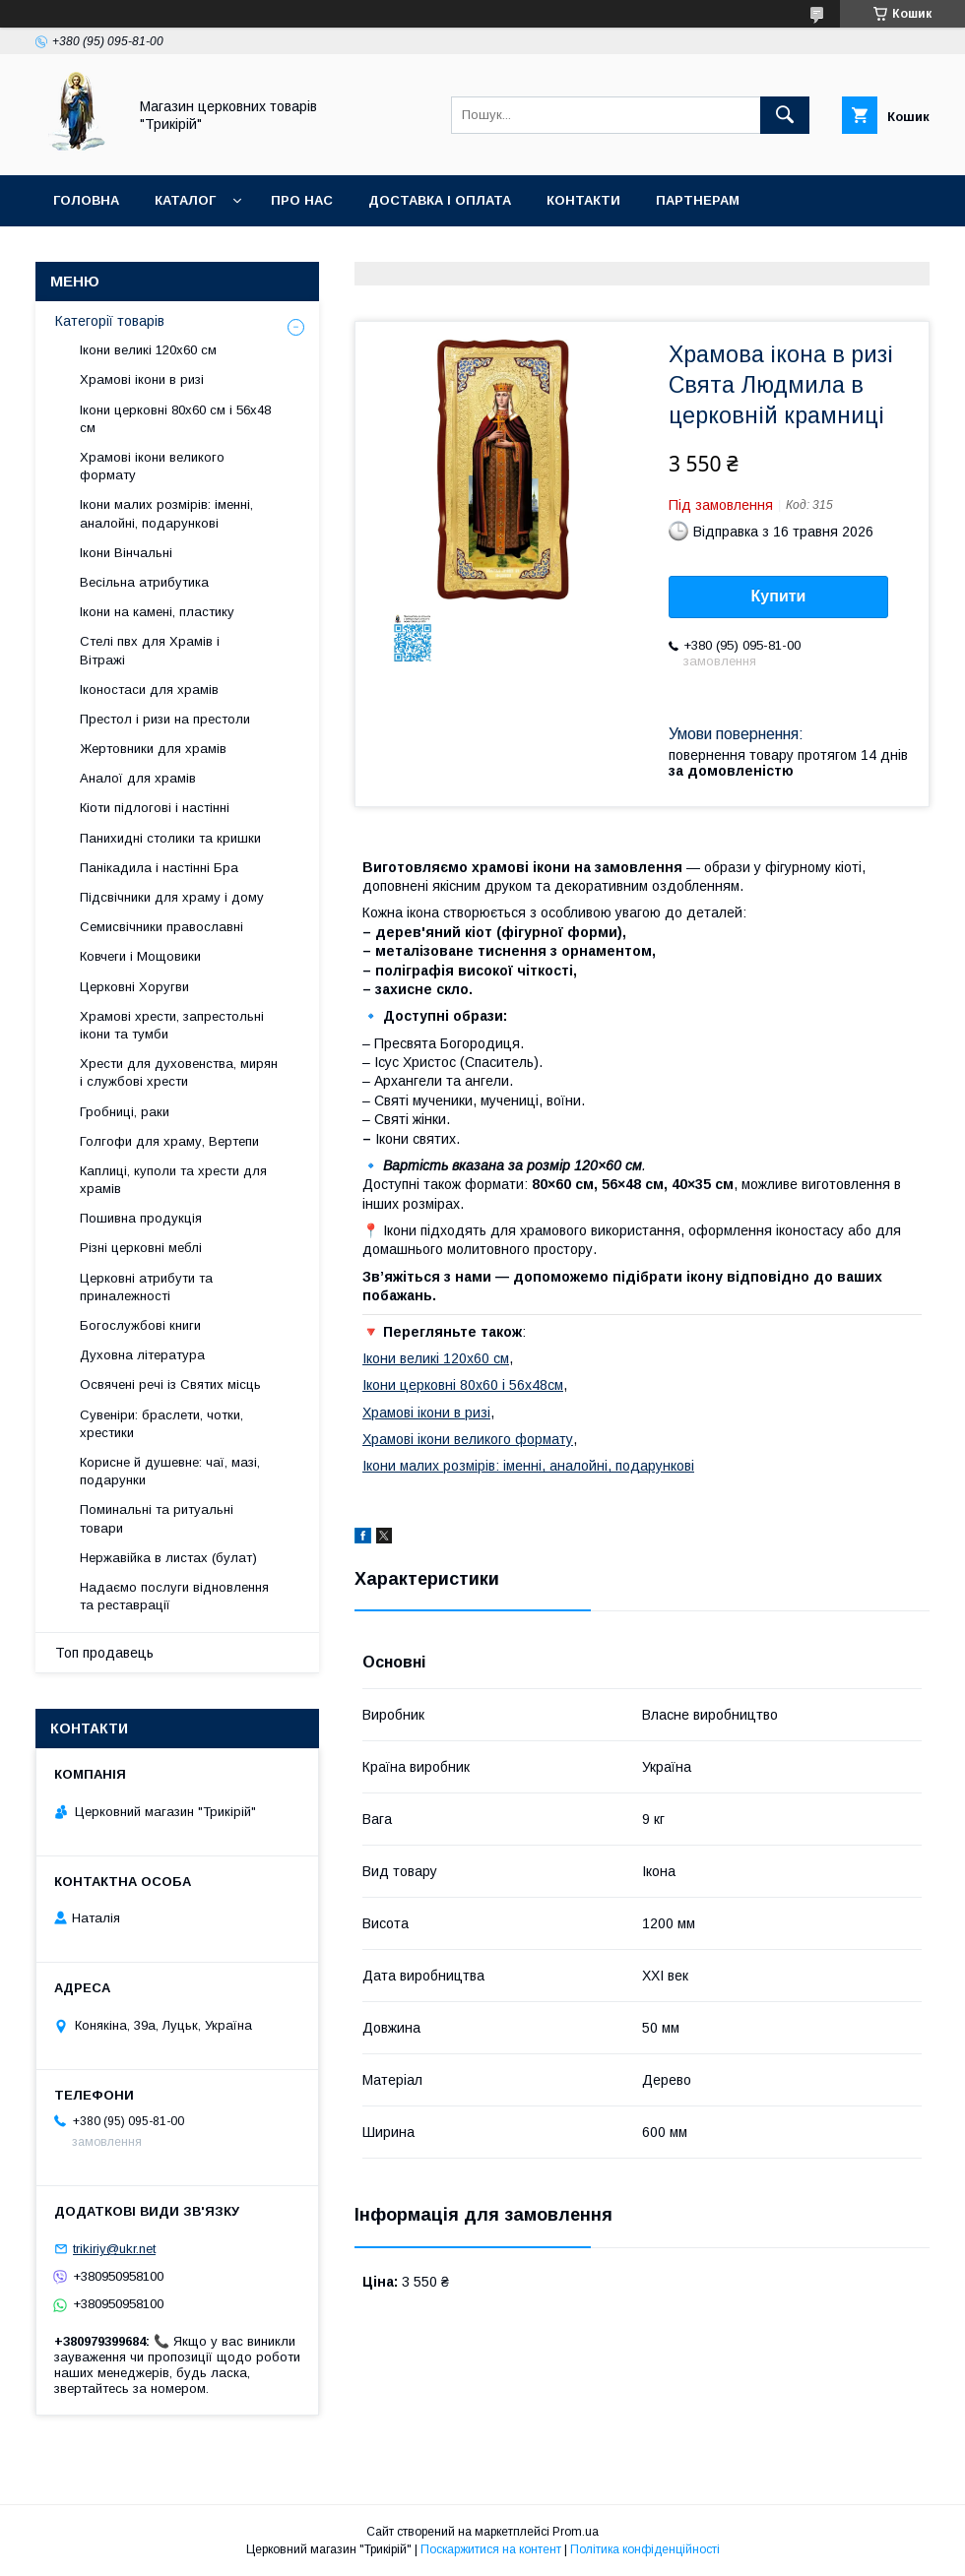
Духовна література (142, 1355)
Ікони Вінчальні (126, 552)
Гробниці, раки (124, 1111)
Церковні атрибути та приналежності (146, 1287)
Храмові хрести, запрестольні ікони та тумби (172, 1025)
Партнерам (698, 200)
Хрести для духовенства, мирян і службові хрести (179, 1072)
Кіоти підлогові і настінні (154, 807)
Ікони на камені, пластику (157, 611)
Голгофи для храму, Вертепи (169, 1141)
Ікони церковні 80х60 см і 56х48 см (175, 419)
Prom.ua (575, 2532)
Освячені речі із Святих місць (170, 1384)
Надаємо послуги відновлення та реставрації (174, 1596)
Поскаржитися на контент (490, 2549)
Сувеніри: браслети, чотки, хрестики (161, 1424)
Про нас (302, 200)
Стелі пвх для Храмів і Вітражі (150, 650)
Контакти (583, 200)
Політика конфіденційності (645, 2549)
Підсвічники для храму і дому (172, 897)
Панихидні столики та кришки (170, 838)
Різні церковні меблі (141, 1247)
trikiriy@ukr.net (114, 2248)
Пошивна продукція (141, 1218)
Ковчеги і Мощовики (140, 956)
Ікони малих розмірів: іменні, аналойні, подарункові (528, 1466)
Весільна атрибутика (144, 582)
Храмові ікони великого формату (467, 1439)
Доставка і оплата (439, 200)
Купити (778, 596)
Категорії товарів (109, 321)
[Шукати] (784, 115)
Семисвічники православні (161, 926)
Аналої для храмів (138, 778)
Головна (86, 200)
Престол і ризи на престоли (165, 719)
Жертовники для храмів (153, 748)
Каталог (185, 200)
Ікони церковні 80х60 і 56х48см (462, 1385)
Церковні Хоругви (134, 986)
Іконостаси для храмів (149, 689)
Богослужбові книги (140, 1325)
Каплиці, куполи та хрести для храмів (173, 1179)
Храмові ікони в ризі (426, 1412)
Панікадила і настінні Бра (159, 867)
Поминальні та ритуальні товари (156, 1518)
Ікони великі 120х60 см (435, 1358)
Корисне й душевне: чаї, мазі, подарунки (170, 1471)
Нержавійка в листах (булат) (168, 1557)
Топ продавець (104, 1653)
